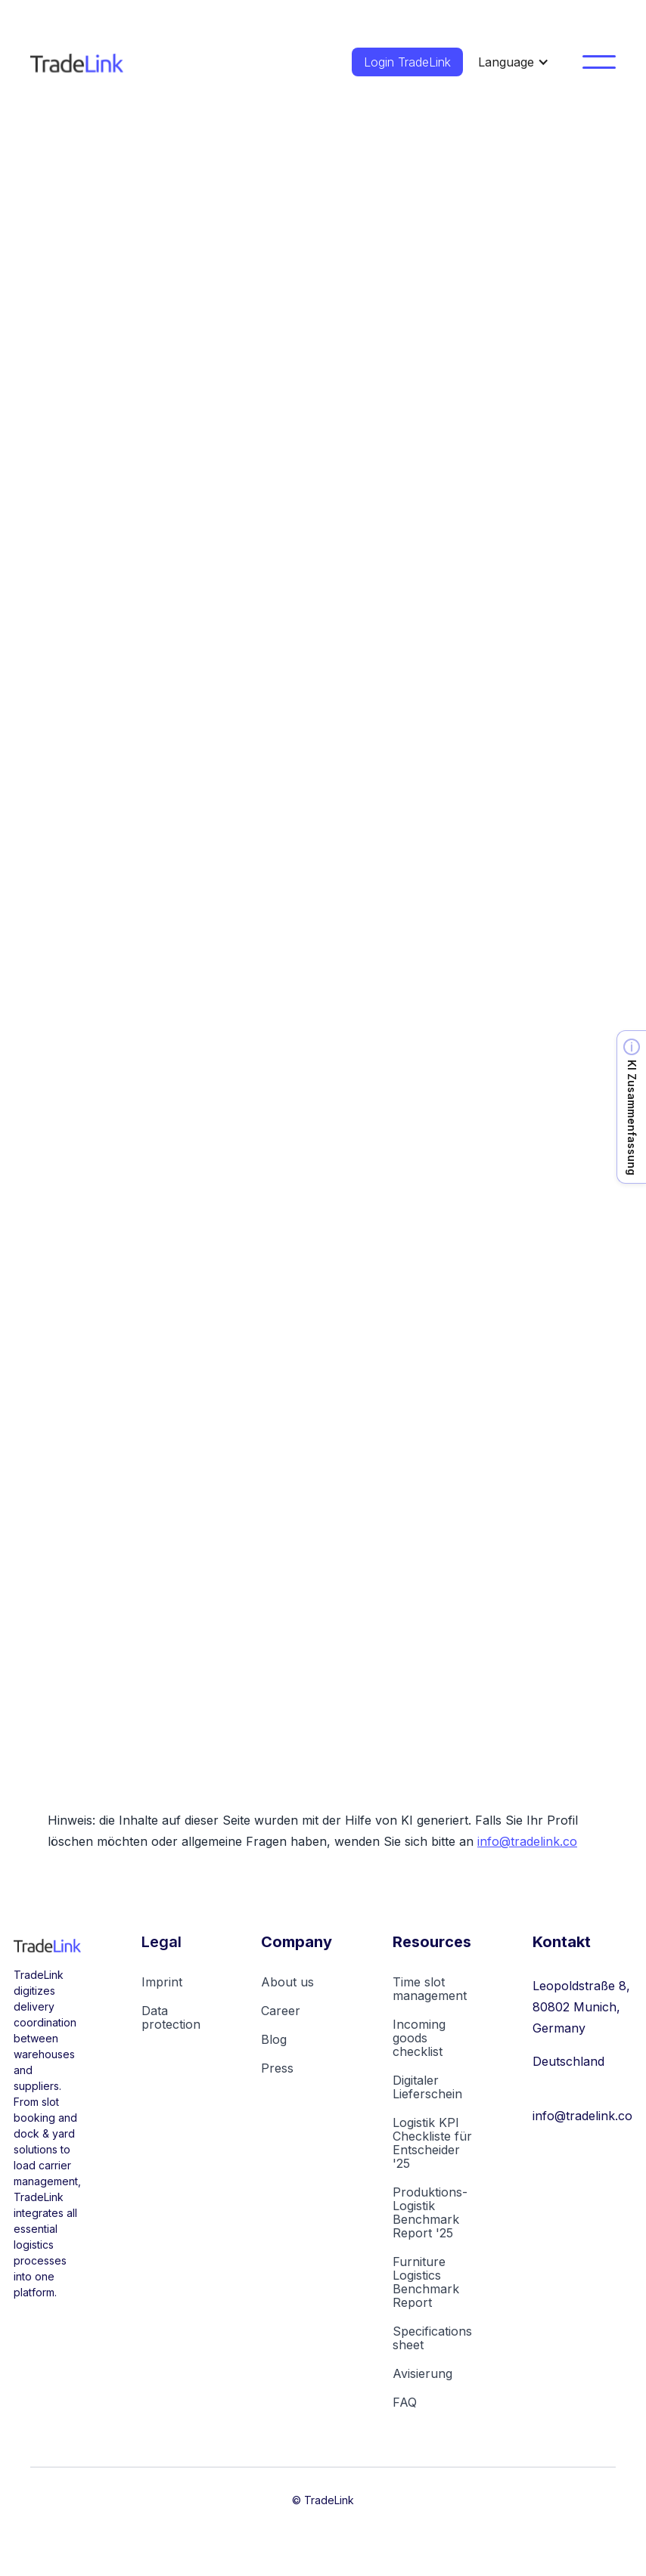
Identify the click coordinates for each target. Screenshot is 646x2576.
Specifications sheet (432, 2338)
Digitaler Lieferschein (427, 2087)
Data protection (170, 2017)
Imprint (161, 1982)
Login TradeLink (407, 62)
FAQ (405, 2402)
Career (280, 2010)
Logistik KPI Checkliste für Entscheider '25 (432, 2143)
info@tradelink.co (527, 1841)
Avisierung (422, 2373)
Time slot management (430, 1988)
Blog (274, 2039)
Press (277, 2068)
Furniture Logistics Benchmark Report (426, 2282)
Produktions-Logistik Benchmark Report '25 (430, 2212)
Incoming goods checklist (419, 2037)
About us (287, 1982)
